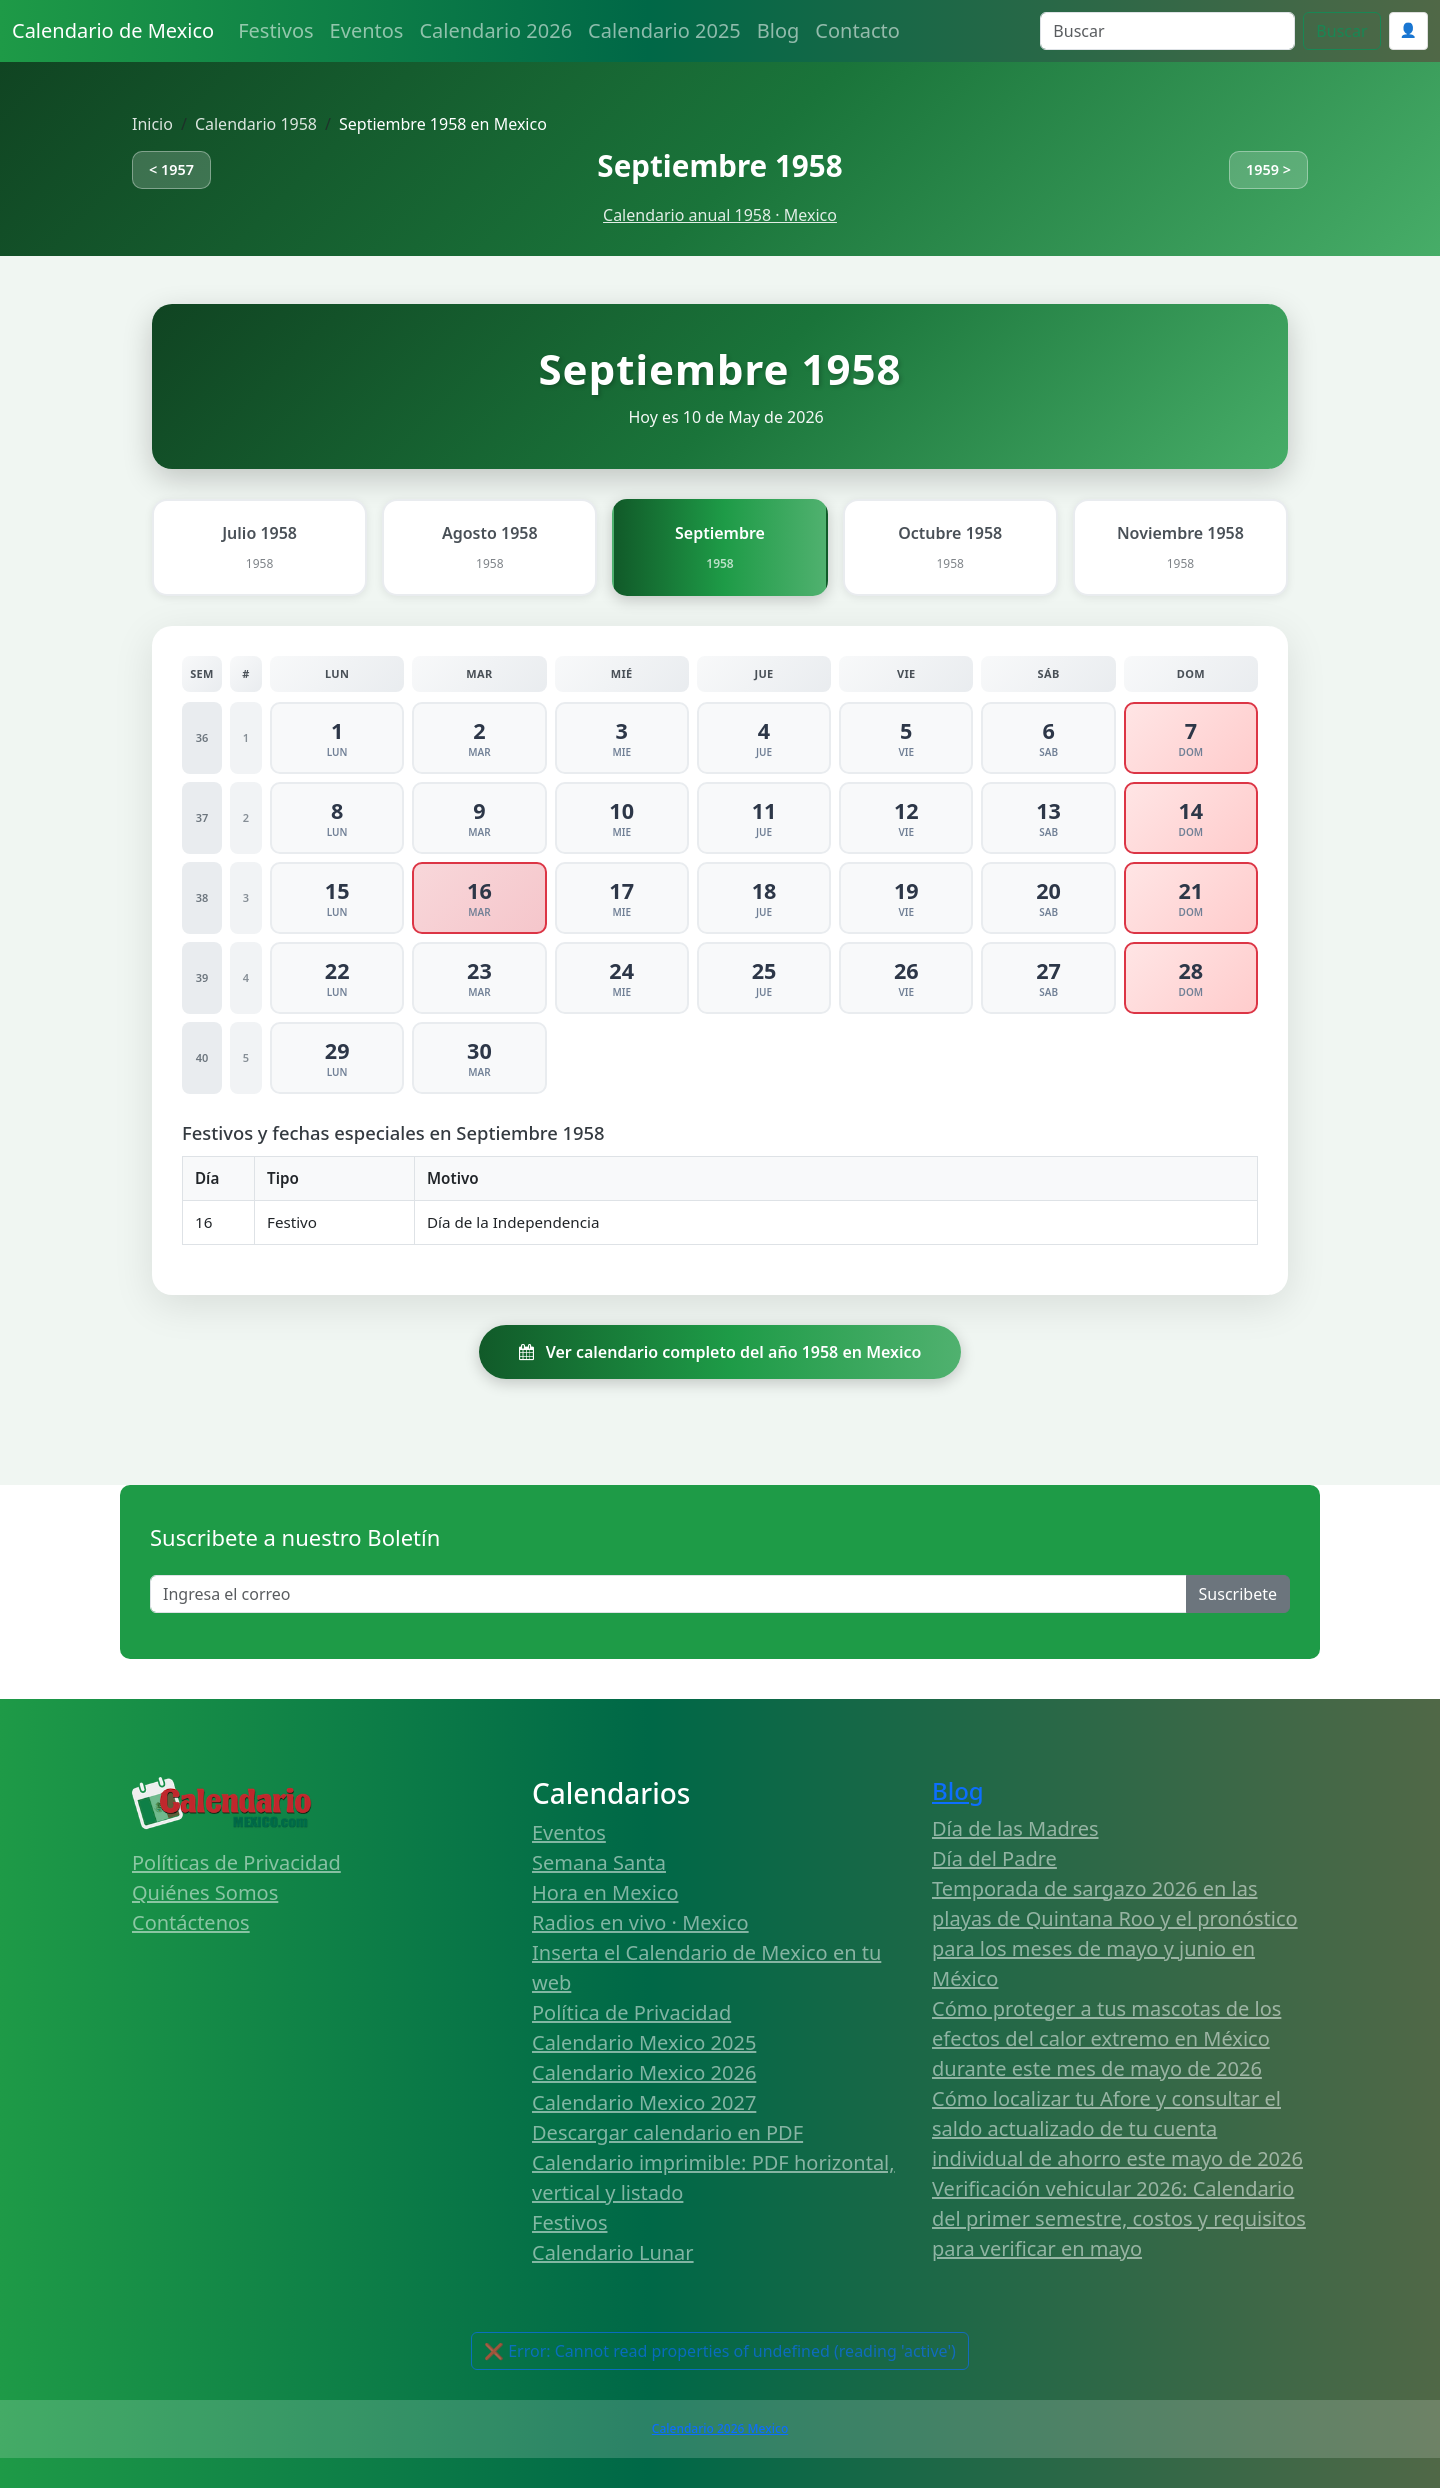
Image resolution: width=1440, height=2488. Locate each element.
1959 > (1268, 169)
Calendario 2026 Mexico (720, 2428)
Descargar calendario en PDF (667, 2132)
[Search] (1167, 31)
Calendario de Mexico (113, 30)
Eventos (367, 30)
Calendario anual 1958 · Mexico (720, 215)
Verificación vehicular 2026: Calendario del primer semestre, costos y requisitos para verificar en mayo (1119, 2218)
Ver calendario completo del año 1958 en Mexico (720, 1352)
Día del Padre (994, 1858)
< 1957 (171, 169)
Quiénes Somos (205, 1892)
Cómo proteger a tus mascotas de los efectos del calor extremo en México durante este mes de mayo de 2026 (1106, 2038)
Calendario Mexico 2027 (644, 2102)
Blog (778, 30)
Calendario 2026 (495, 30)
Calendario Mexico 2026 (644, 2072)
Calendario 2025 (664, 30)
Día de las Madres (1015, 1828)
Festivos (275, 30)
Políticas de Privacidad (236, 1862)
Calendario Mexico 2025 (644, 2042)
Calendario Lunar (613, 2252)
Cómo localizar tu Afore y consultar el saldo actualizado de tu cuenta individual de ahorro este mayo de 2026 (1117, 2128)
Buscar (1341, 31)
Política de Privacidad (631, 2012)
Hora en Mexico (605, 1892)
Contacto (857, 30)
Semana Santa (599, 1862)
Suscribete (1238, 1594)
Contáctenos (191, 1922)
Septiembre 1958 (719, 165)
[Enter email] (668, 1594)
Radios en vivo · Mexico (640, 1922)
